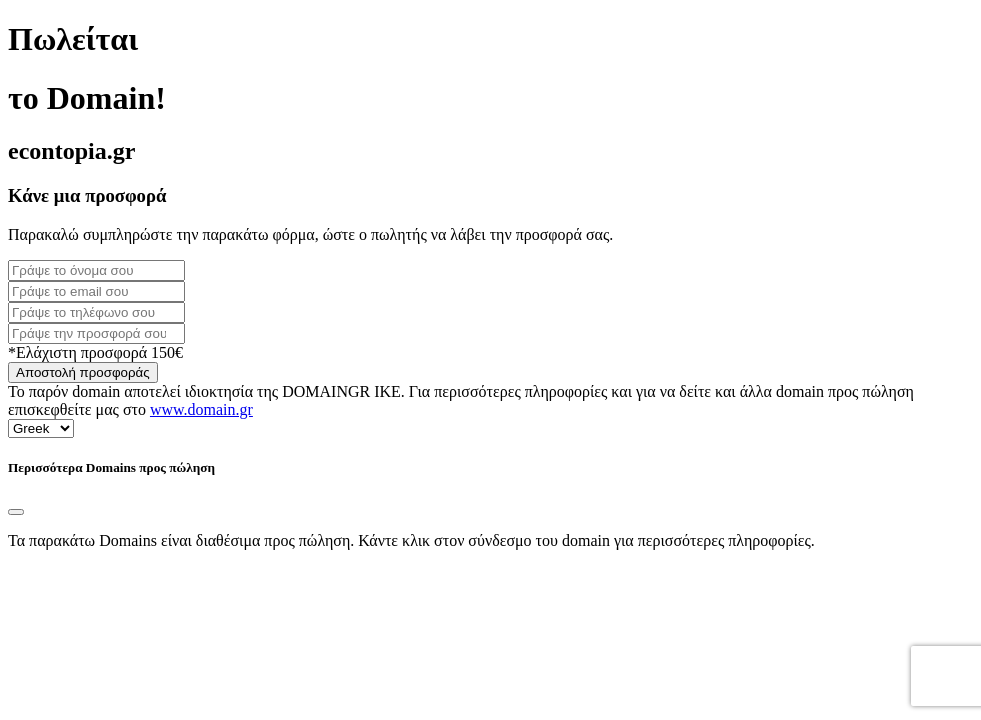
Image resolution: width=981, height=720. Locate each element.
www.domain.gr (201, 409)
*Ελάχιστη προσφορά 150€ (95, 352)
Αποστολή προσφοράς (83, 372)
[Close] (16, 512)
